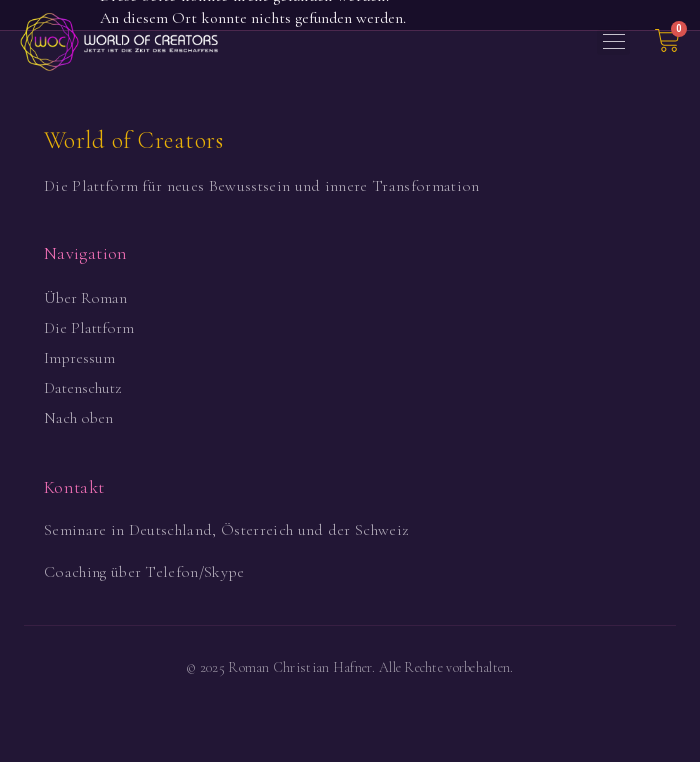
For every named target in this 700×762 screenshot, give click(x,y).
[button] (613, 42)
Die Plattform (89, 328)
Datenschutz (82, 388)
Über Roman (85, 298)
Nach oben (78, 418)
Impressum (79, 358)
